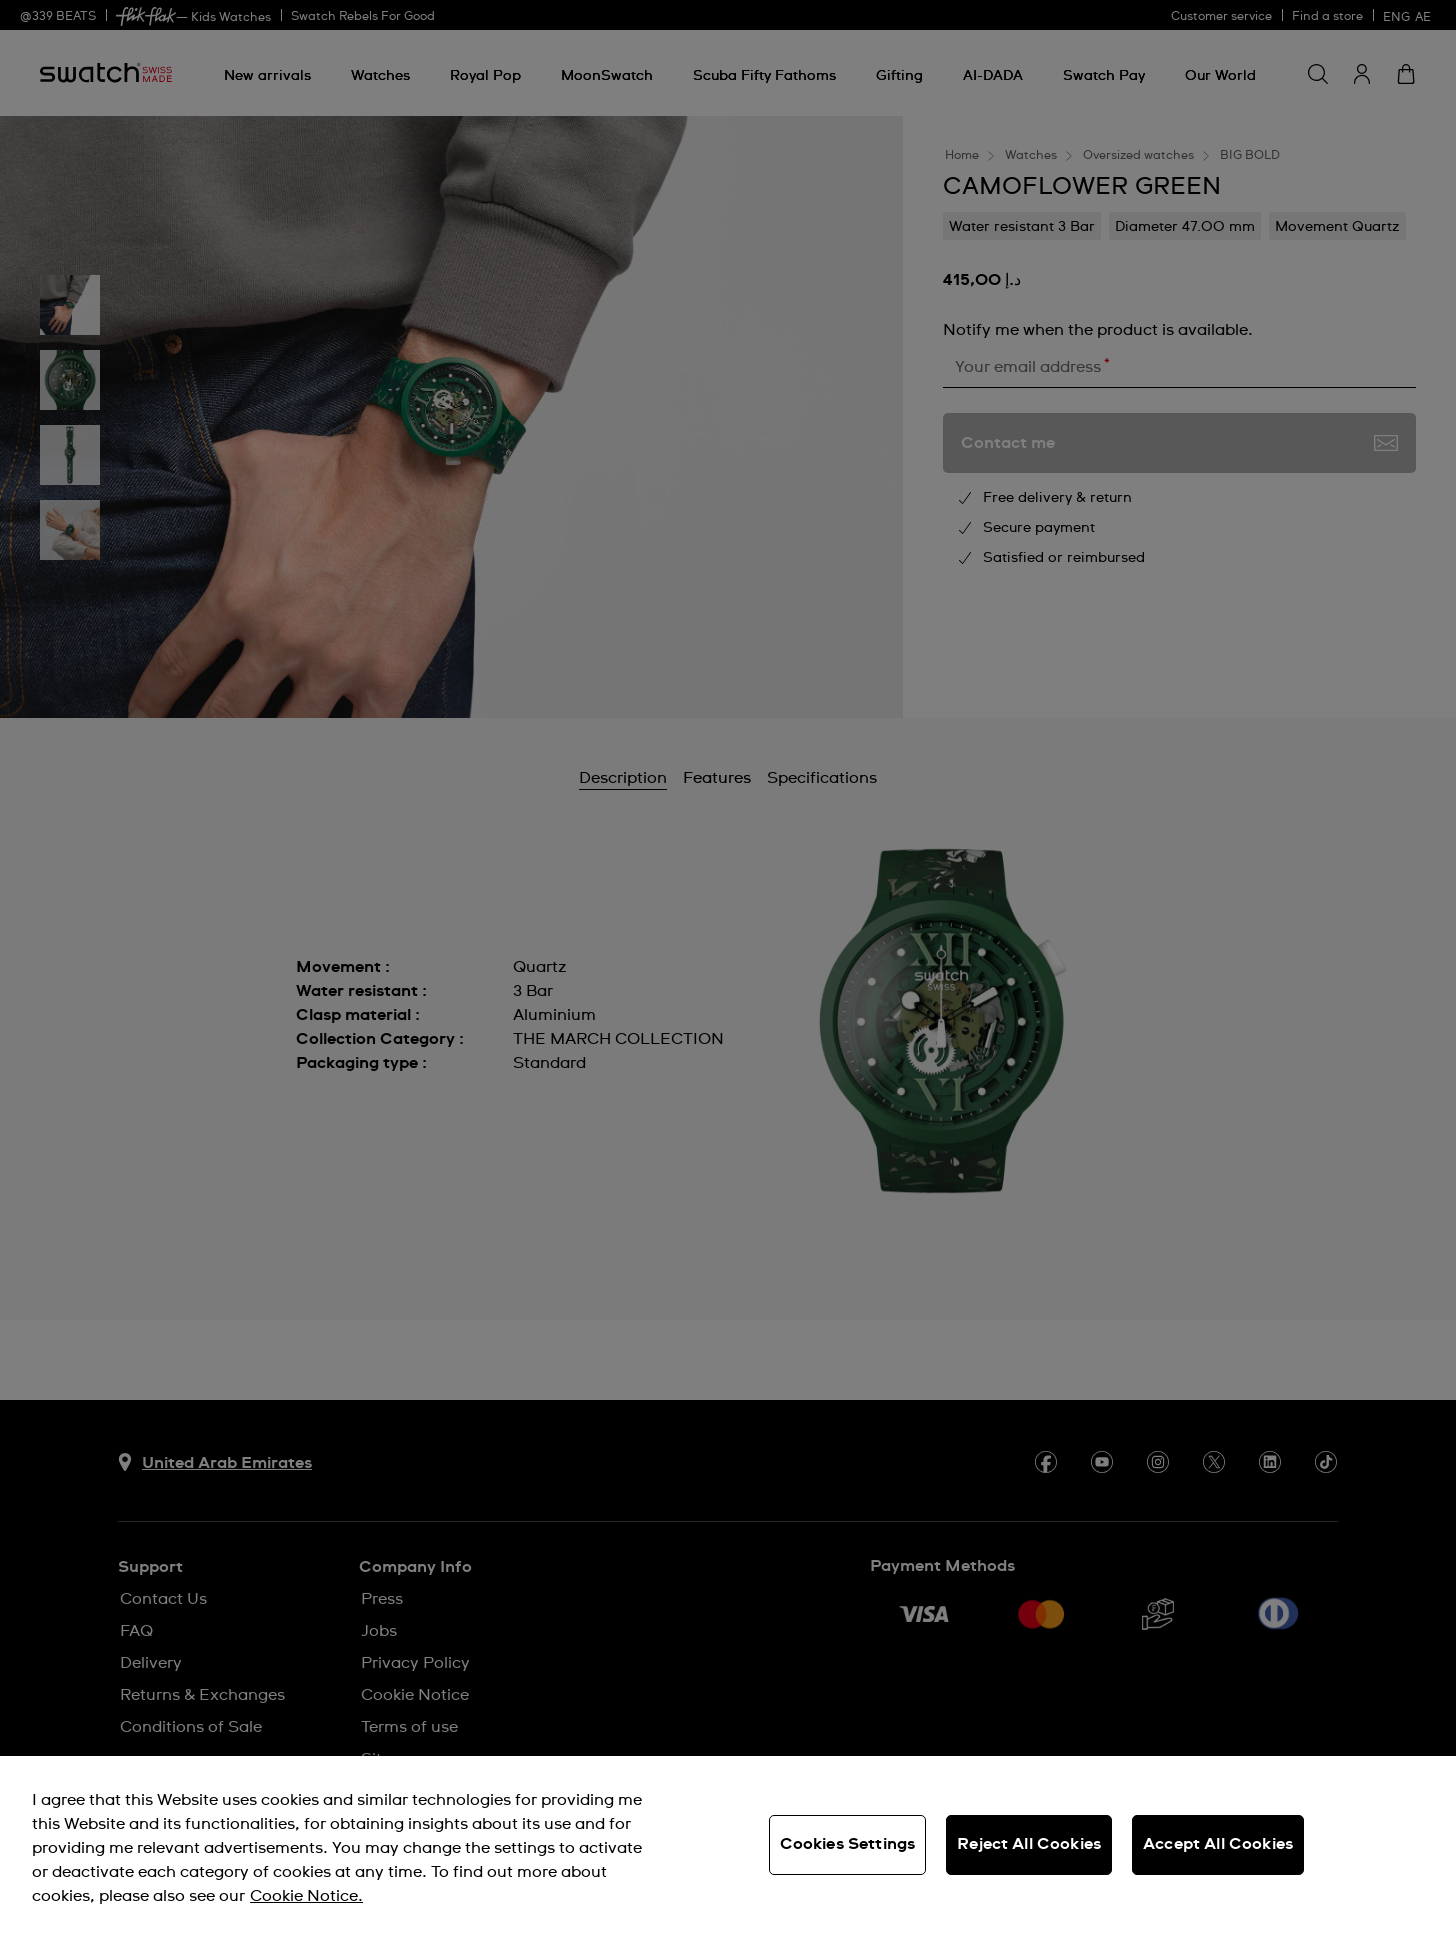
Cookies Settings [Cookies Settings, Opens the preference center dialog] (848, 1844)
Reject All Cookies (1029, 1844)
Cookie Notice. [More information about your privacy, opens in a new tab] (306, 1896)
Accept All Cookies (1218, 1844)
